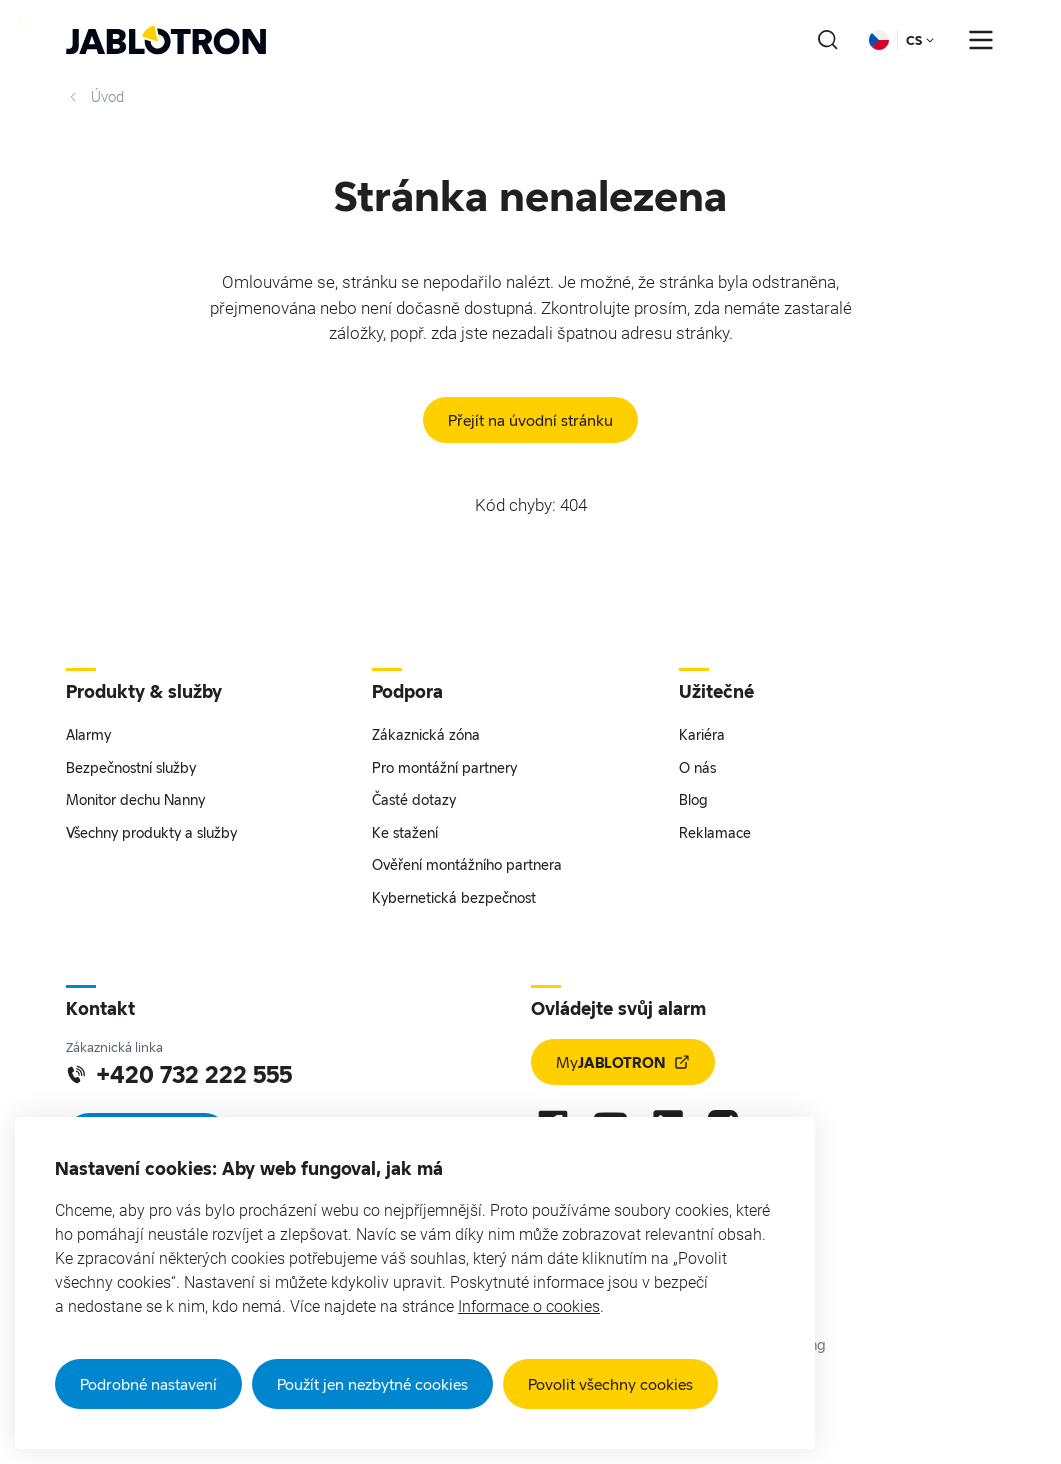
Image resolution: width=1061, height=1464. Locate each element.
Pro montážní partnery (444, 767)
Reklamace (715, 832)
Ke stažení (405, 832)
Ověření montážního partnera (467, 864)
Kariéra (702, 734)
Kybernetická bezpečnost (454, 897)
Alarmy (88, 734)
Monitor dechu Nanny (135, 799)
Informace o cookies (529, 1306)
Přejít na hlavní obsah (20, 20)
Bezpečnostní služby (131, 767)
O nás (697, 767)
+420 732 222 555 (179, 1074)
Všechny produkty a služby (151, 832)
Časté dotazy (414, 799)
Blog (693, 799)
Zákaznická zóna (426, 734)
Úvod (95, 97)
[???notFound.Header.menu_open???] (981, 40)
